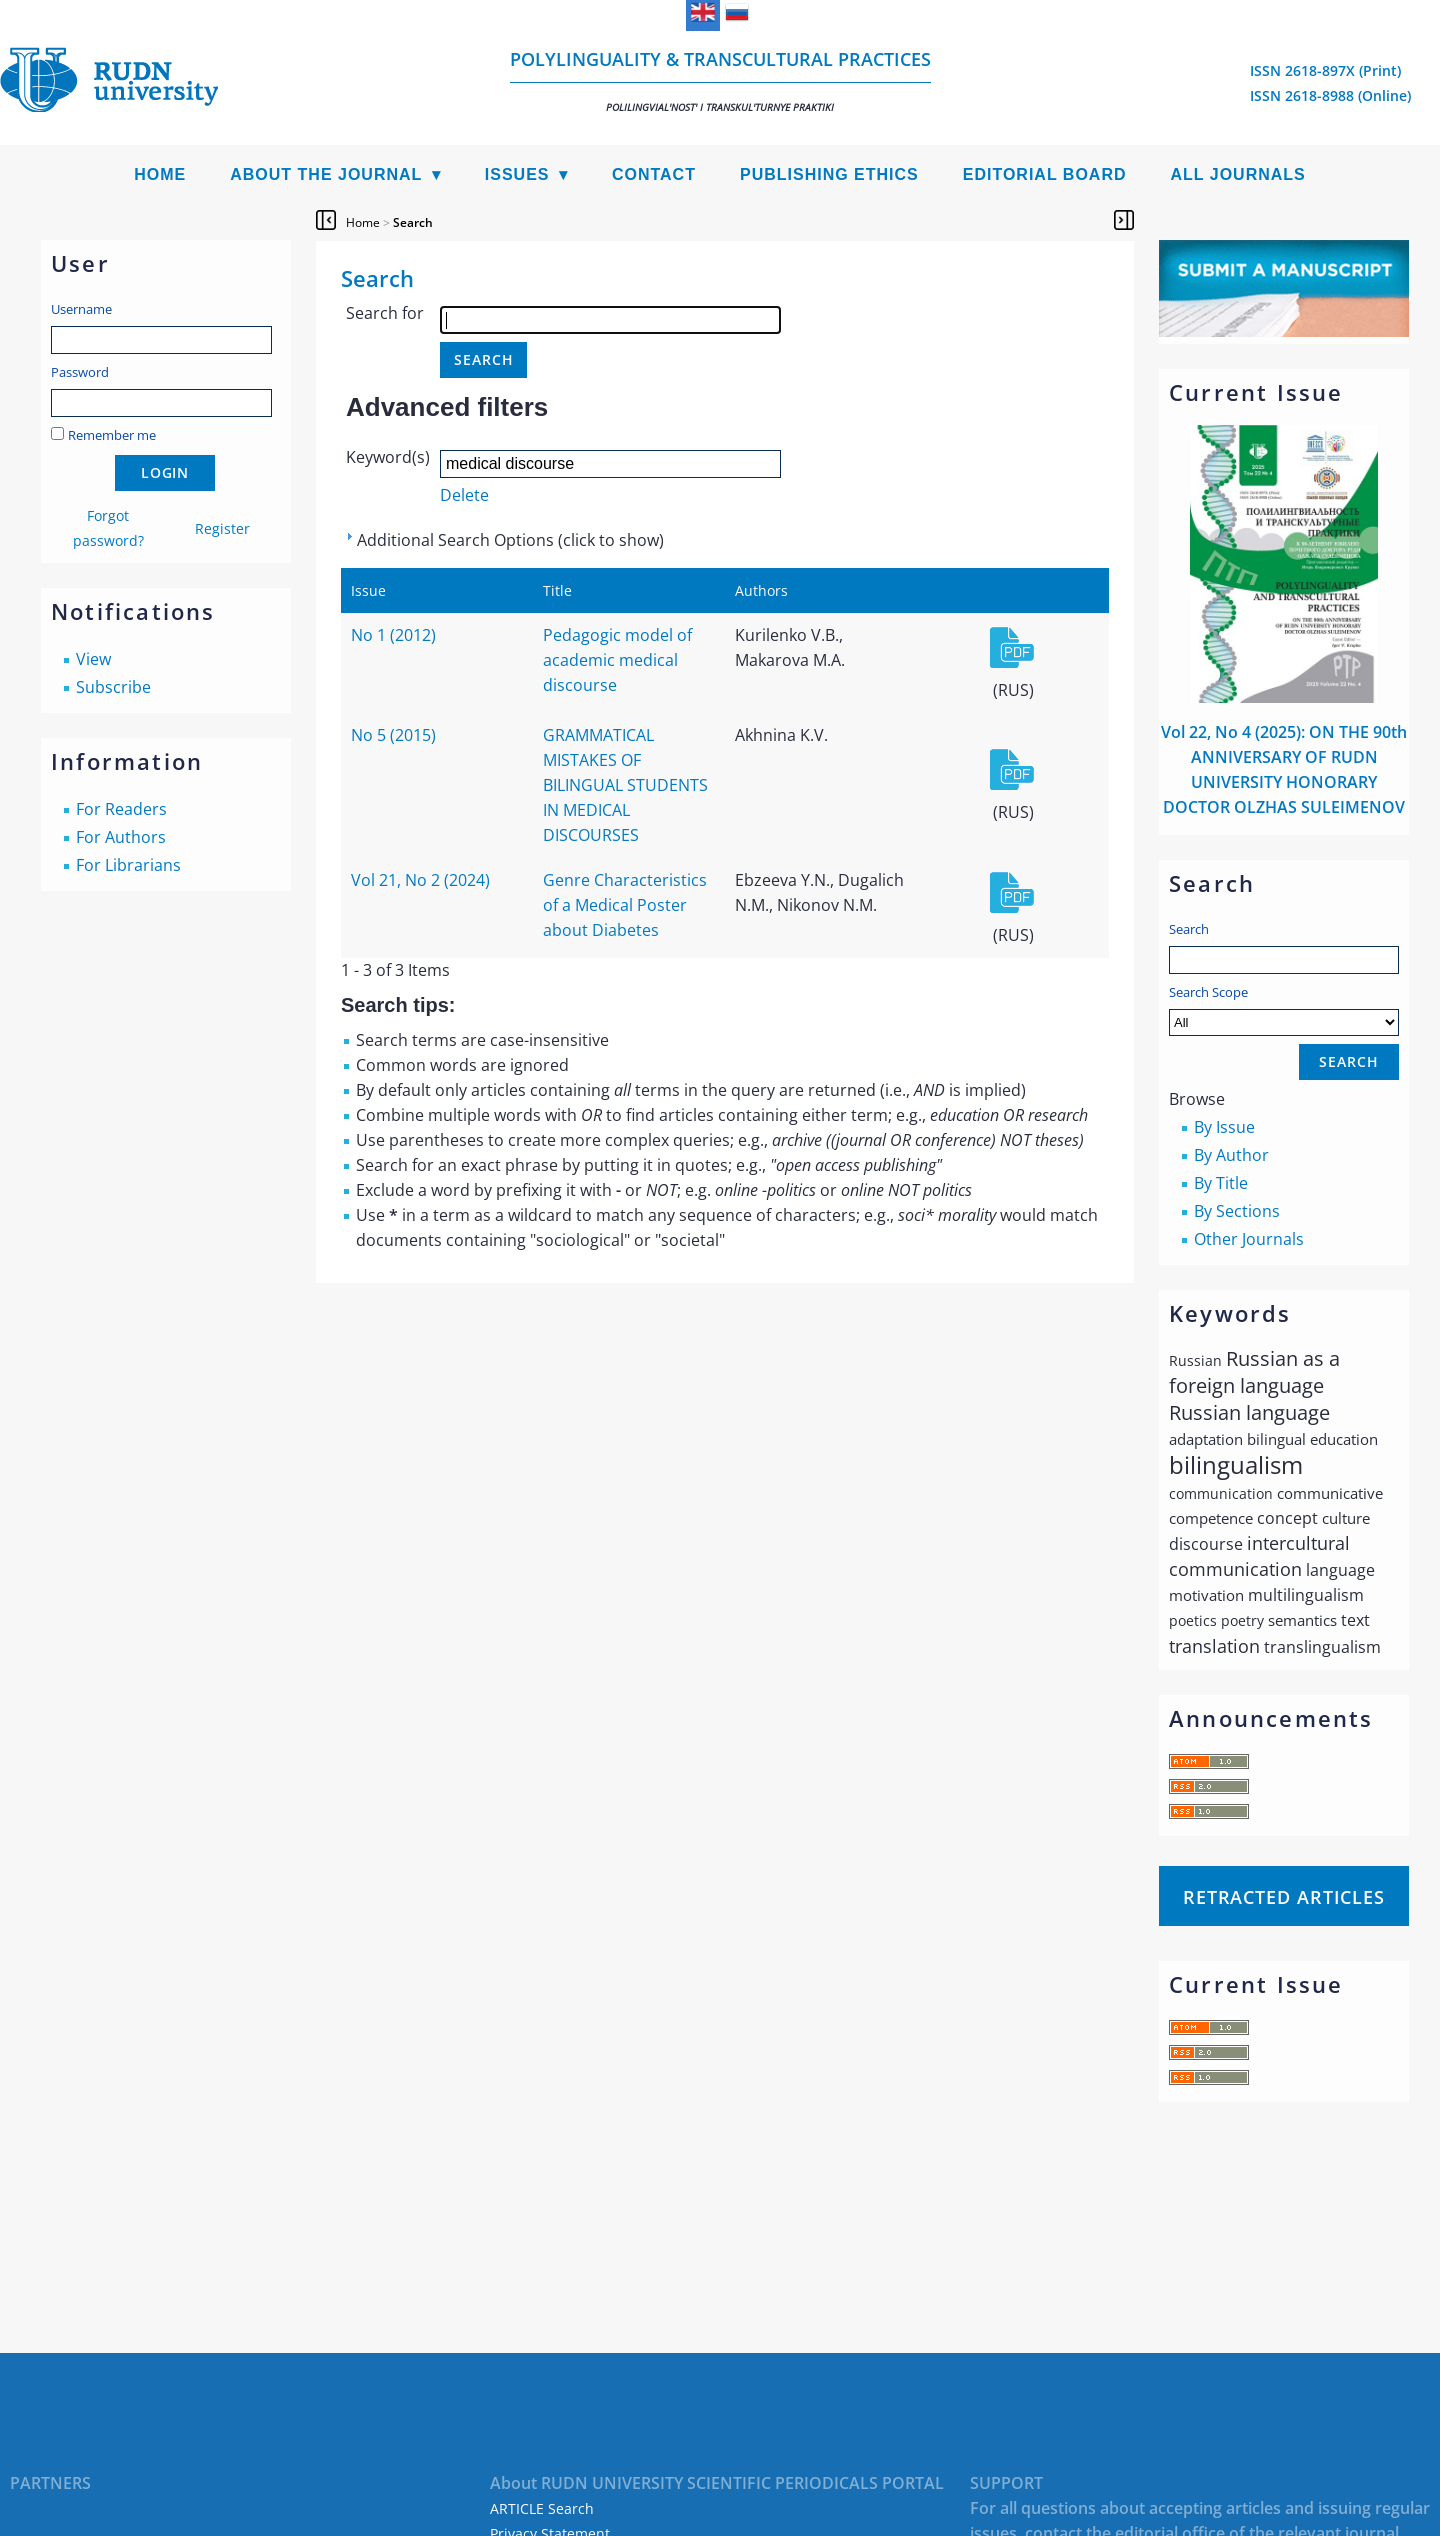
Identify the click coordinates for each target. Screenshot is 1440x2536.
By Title (1221, 1183)
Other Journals (1249, 1239)
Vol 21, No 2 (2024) (420, 880)
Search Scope (1284, 1009)
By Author (1231, 1155)
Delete (464, 495)
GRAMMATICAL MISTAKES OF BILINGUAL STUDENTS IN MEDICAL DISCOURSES (625, 785)
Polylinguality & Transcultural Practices (720, 80)
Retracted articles (1284, 1897)
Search (1189, 929)
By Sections (1237, 1211)
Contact (654, 174)
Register (222, 528)
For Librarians (128, 865)
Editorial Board (1045, 174)
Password (80, 372)
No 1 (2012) (393, 635)
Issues (517, 174)
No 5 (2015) (393, 735)
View (93, 659)
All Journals (1238, 174)
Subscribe (113, 687)
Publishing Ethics (829, 174)
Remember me (112, 435)
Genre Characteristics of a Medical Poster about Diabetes (625, 905)
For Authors (121, 837)
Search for (385, 313)
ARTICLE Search (542, 2508)
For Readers (121, 809)
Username (81, 309)
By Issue (1224, 1127)
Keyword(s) (388, 457)
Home (160, 174)
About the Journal (326, 174)
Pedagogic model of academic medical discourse (617, 660)
